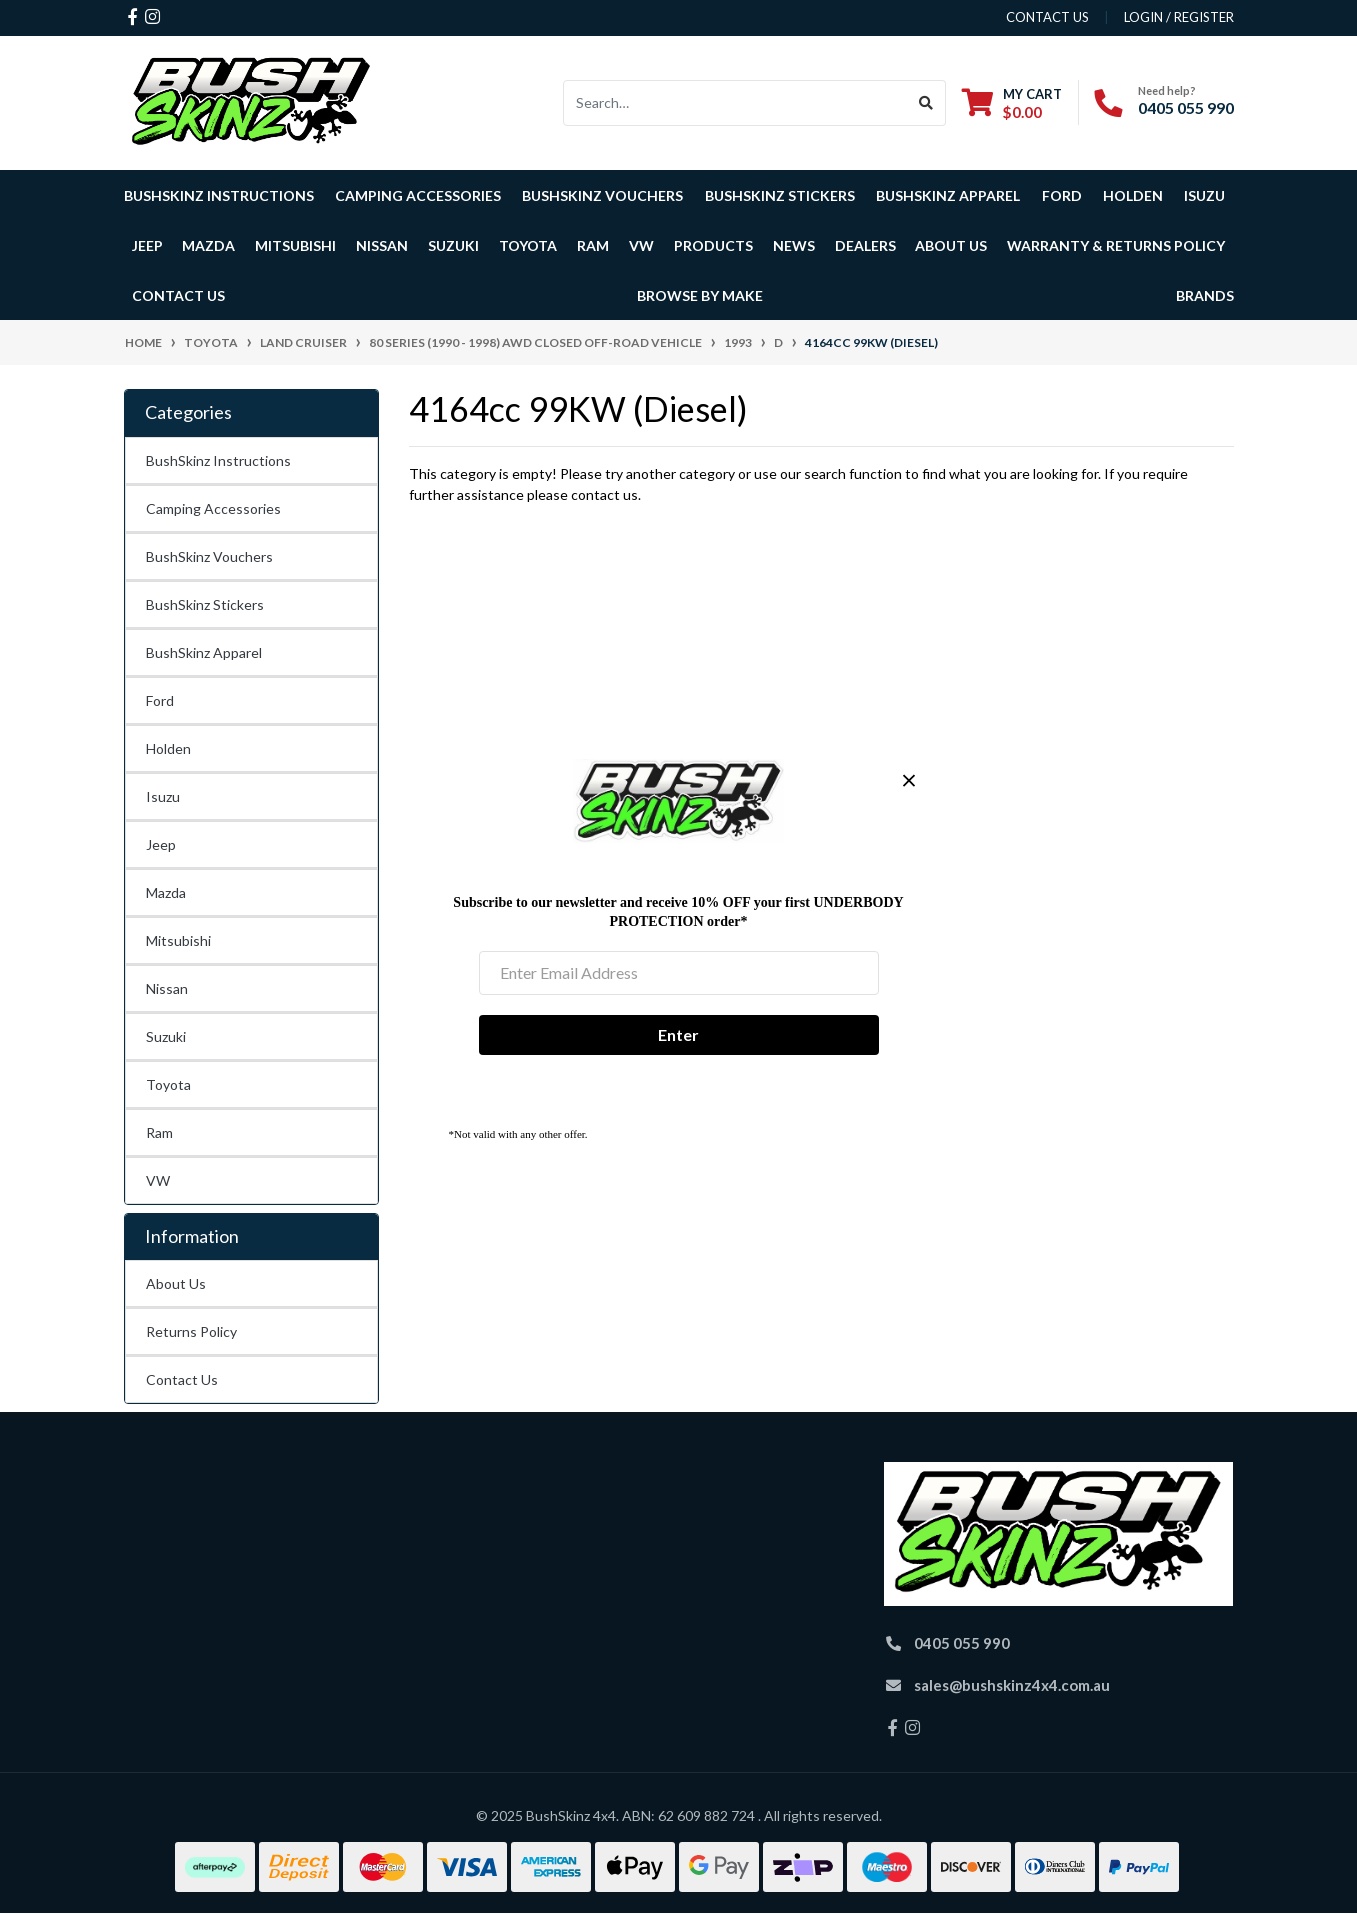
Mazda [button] (208, 245)
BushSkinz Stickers (780, 195)
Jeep (161, 844)
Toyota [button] (528, 245)
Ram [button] (593, 245)
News (794, 245)
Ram (159, 1132)
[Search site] (926, 103)
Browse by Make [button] (700, 295)
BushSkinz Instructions (219, 195)
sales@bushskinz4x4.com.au (1012, 1685)
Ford (160, 700)
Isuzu (163, 796)
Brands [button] (1205, 295)
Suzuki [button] (453, 245)
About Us (176, 1283)
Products (713, 245)
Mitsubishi (178, 940)
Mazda (166, 892)
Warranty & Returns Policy (1116, 245)
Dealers (865, 245)
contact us (1047, 17)
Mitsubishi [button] (295, 245)
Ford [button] (1062, 195)
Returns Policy (191, 1331)
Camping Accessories (418, 195)
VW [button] (641, 245)
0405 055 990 (1186, 107)
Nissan (167, 988)
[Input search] (735, 103)
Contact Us (178, 295)
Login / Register (1179, 17)
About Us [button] (951, 245)
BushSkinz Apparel (948, 195)
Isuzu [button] (1204, 195)
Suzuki (166, 1036)
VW (158, 1180)
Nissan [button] (382, 245)
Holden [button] (1133, 195)
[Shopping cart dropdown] (1012, 102)
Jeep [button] (147, 245)
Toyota (168, 1084)
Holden (168, 748)
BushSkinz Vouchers (602, 195)
